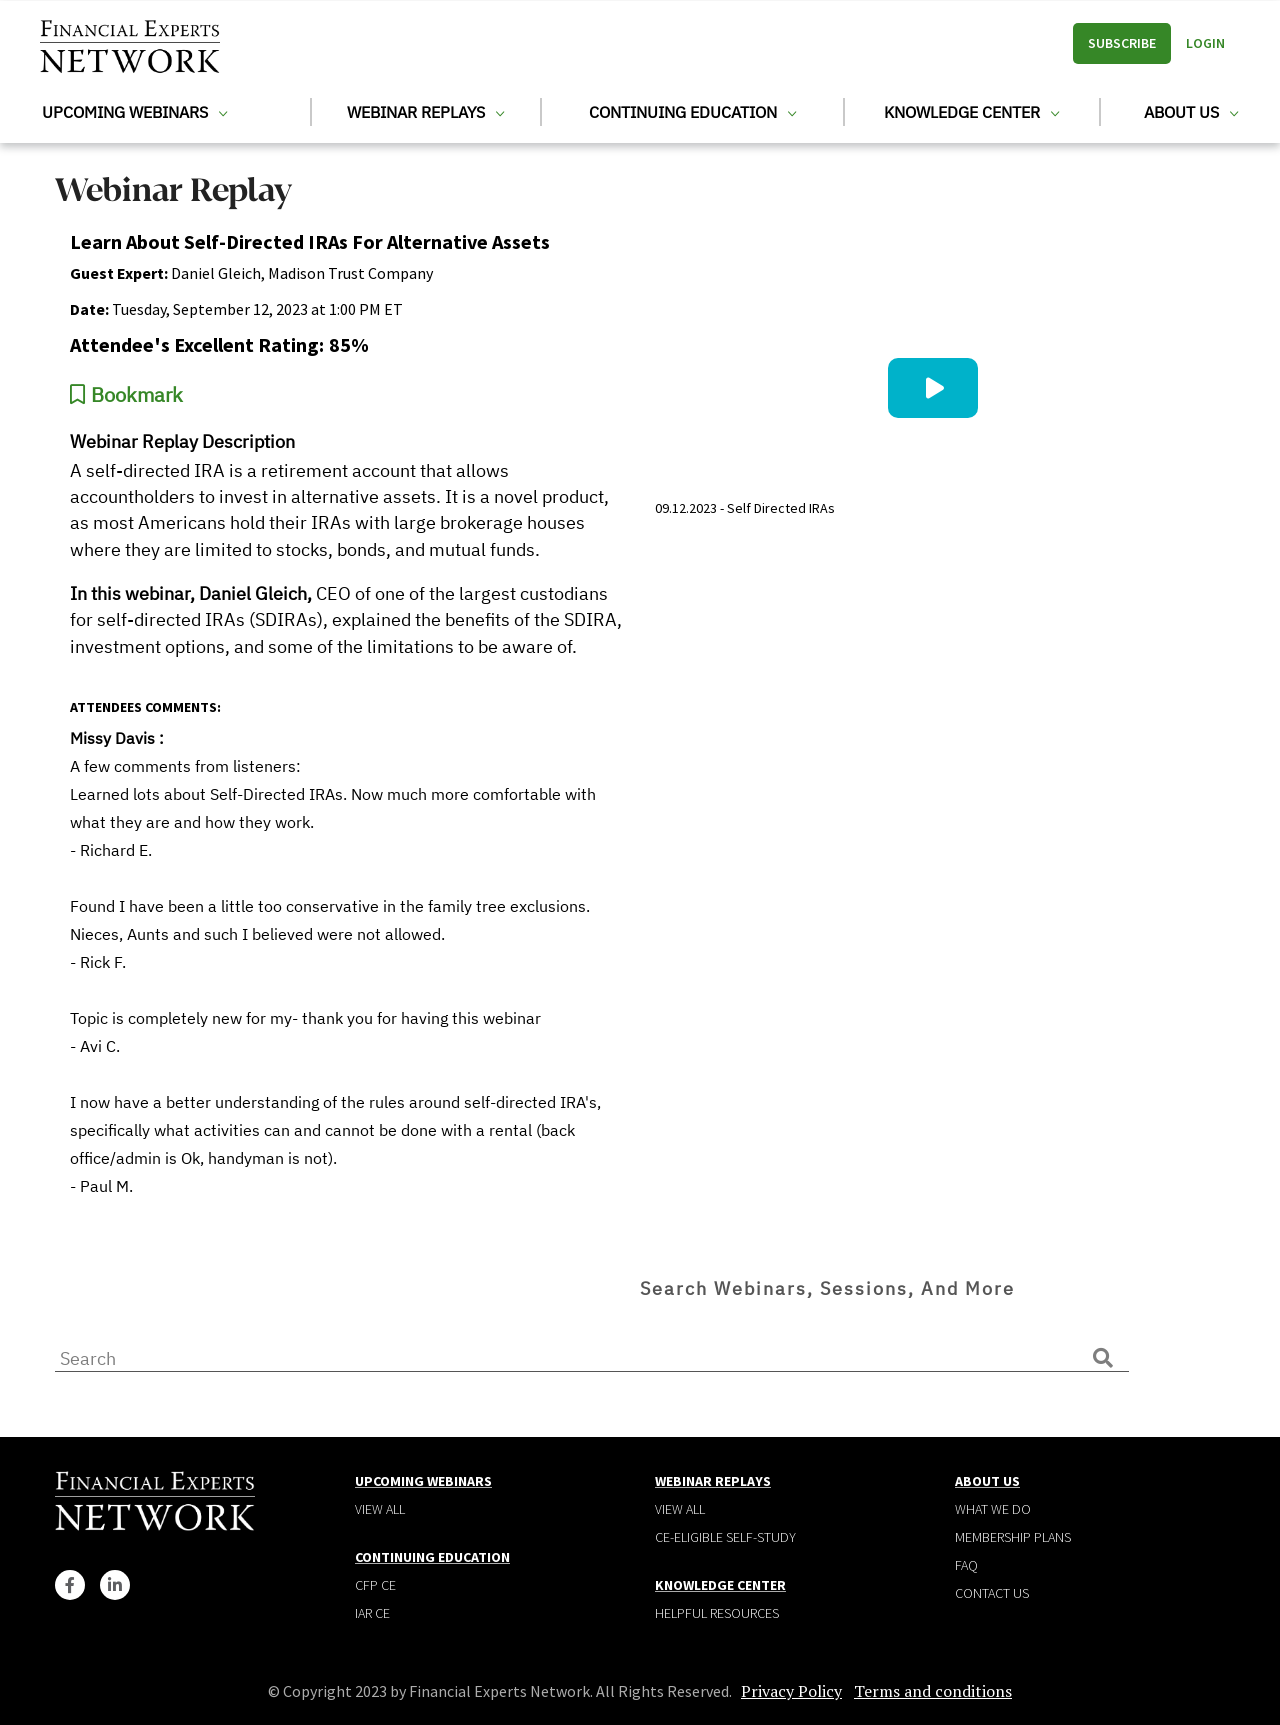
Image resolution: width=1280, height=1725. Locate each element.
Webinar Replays (425, 112)
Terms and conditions (933, 1691)
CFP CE (375, 1585)
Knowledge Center (971, 112)
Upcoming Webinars (134, 112)
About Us (1191, 112)
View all (380, 1509)
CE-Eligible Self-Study (725, 1537)
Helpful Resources (717, 1613)
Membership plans (1013, 1537)
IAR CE (372, 1613)
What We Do (993, 1509)
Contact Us (992, 1593)
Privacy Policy (791, 1691)
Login (1205, 43)
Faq (966, 1565)
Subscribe (1122, 43)
